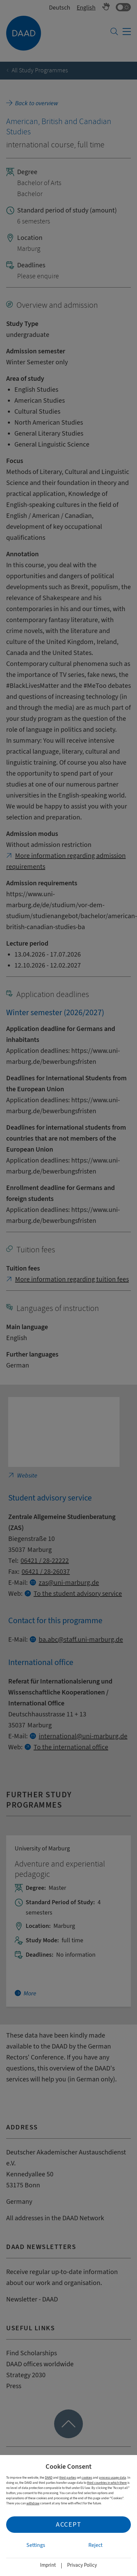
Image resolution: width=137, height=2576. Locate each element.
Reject (95, 2545)
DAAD (48, 2477)
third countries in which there (107, 2482)
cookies (87, 2477)
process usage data (112, 2477)
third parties (67, 2477)
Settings (35, 2545)
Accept (68, 2524)
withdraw (32, 2503)
